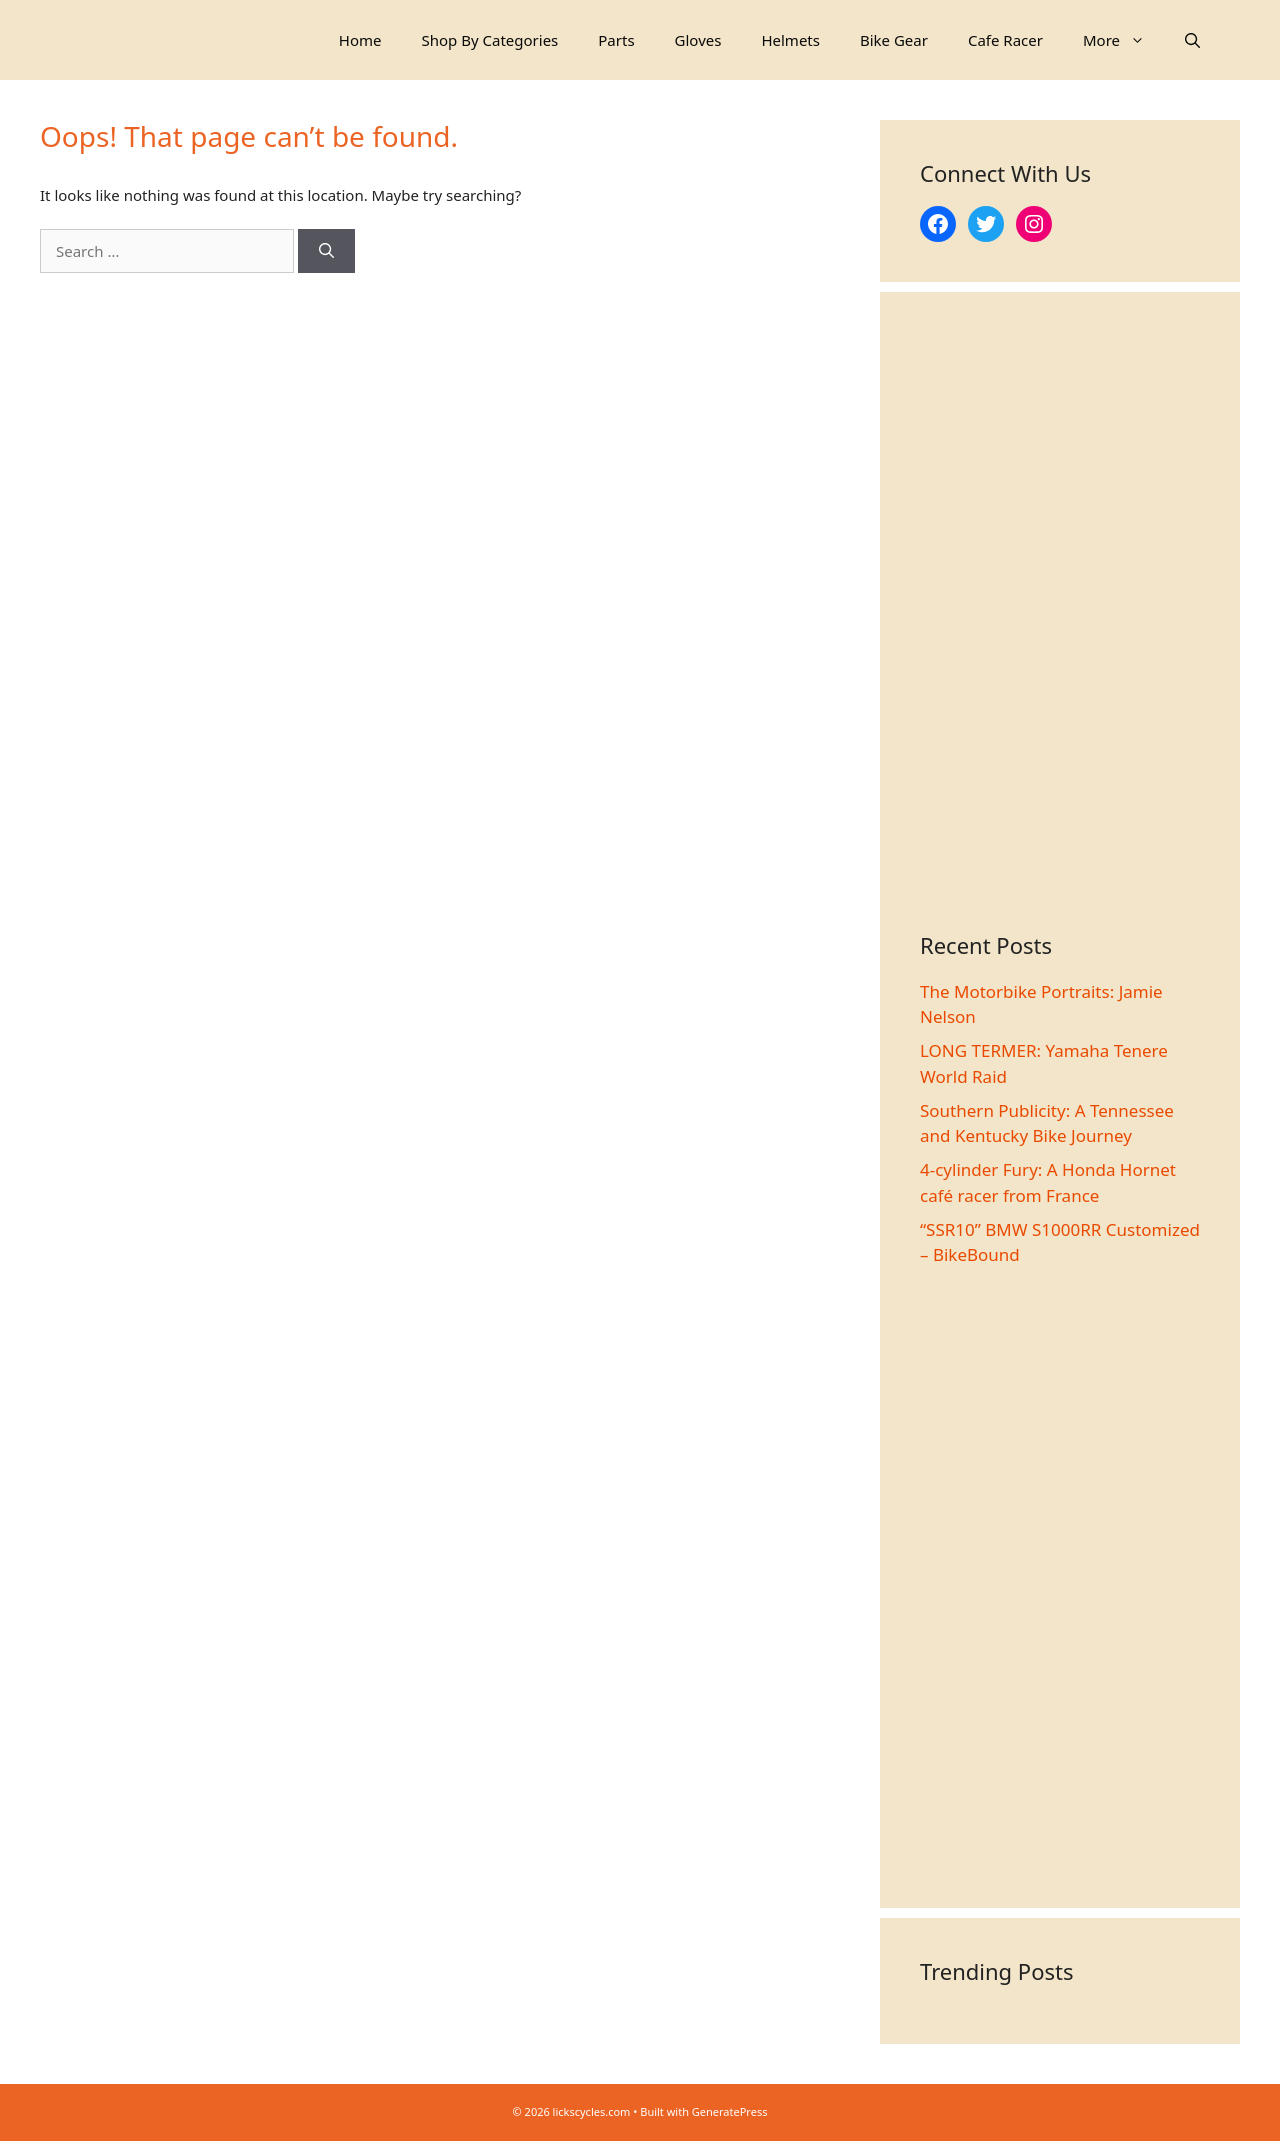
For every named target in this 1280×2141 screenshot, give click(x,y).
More (1124, 40)
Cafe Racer (1005, 40)
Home (360, 40)
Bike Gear (894, 40)
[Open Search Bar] (1192, 40)
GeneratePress (730, 2111)
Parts (616, 40)
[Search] (326, 251)
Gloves (698, 40)
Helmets (790, 40)
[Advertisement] (1060, 632)
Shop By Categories (489, 40)
